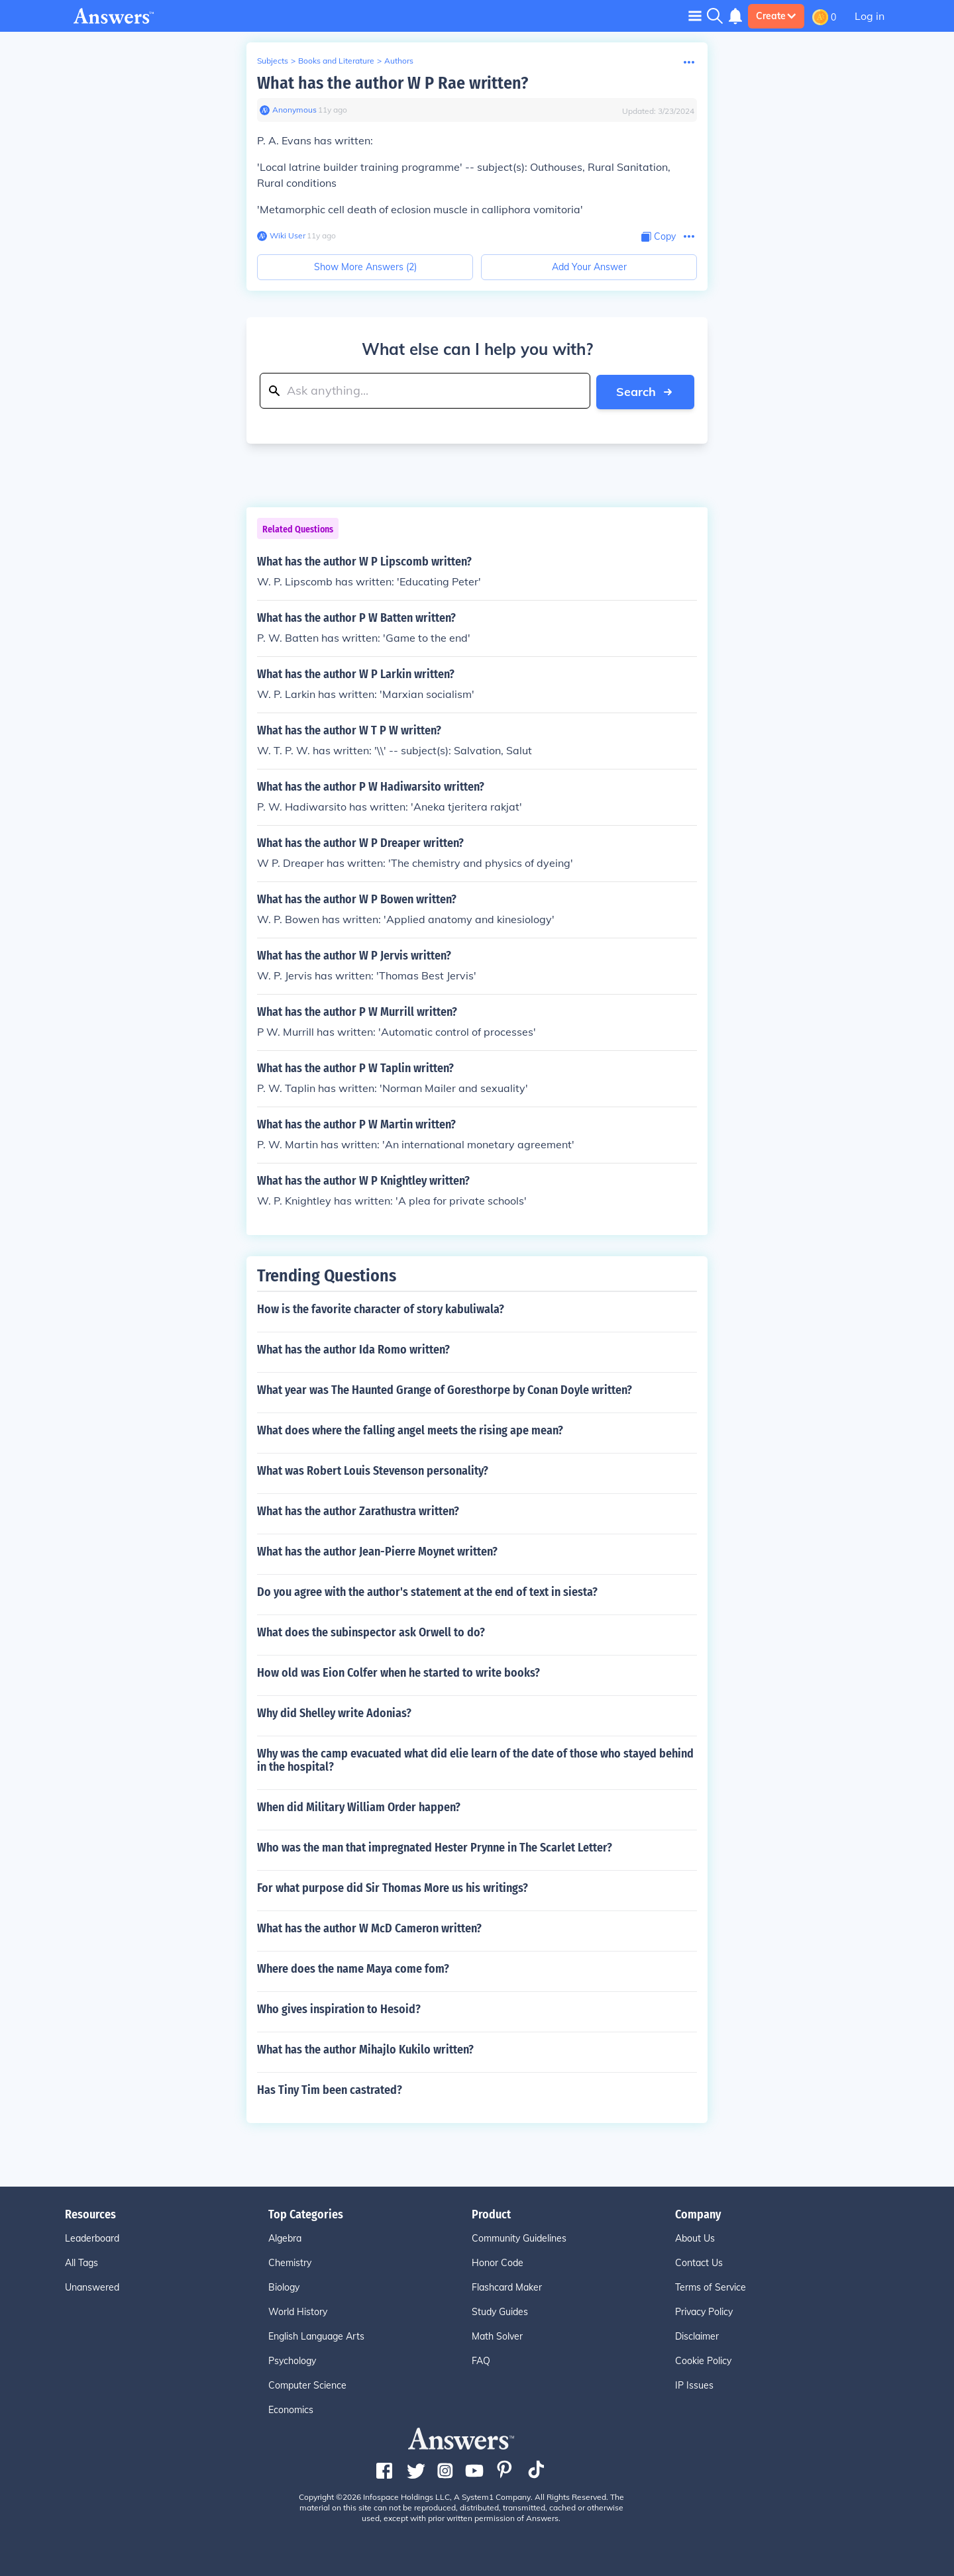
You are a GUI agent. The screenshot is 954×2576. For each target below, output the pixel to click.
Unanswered (92, 2287)
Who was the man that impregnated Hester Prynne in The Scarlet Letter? (434, 1847)
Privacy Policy (704, 2311)
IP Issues (694, 2385)
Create (776, 16)
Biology (283, 2287)
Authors (398, 61)
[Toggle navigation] (695, 16)
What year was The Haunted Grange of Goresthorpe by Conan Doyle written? (444, 1389)
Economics (290, 2409)
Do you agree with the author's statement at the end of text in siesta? (427, 1591)
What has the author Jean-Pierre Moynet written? (377, 1551)
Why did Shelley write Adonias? (334, 1712)
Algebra (284, 2238)
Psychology (292, 2360)
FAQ (481, 2360)
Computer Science (307, 2385)
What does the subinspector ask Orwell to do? (371, 1631)
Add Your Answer (589, 267)
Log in (869, 16)
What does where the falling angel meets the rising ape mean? (410, 1429)
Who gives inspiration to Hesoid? (339, 2008)
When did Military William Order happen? (358, 1806)
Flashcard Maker (507, 2287)
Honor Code (497, 2262)
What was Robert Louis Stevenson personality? (372, 1470)
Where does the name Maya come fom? (353, 1968)
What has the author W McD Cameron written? (369, 1927)
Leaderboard (92, 2238)
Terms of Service (710, 2287)
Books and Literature (336, 61)
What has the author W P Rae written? (392, 83)
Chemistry (289, 2262)
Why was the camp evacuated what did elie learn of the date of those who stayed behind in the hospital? (475, 1759)
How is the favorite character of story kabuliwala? (380, 1308)
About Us (695, 2238)
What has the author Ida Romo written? (353, 1349)
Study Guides (500, 2311)
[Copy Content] (658, 237)
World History (297, 2311)
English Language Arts (316, 2336)
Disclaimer (697, 2336)
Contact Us (699, 2262)
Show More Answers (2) (365, 267)
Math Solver (497, 2336)
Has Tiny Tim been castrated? (329, 2089)
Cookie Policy (703, 2360)
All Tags (81, 2262)
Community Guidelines (519, 2238)
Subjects (272, 61)
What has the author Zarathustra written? (358, 1510)
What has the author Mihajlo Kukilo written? (365, 2049)
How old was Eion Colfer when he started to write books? (398, 1672)
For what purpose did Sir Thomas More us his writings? (392, 1887)
